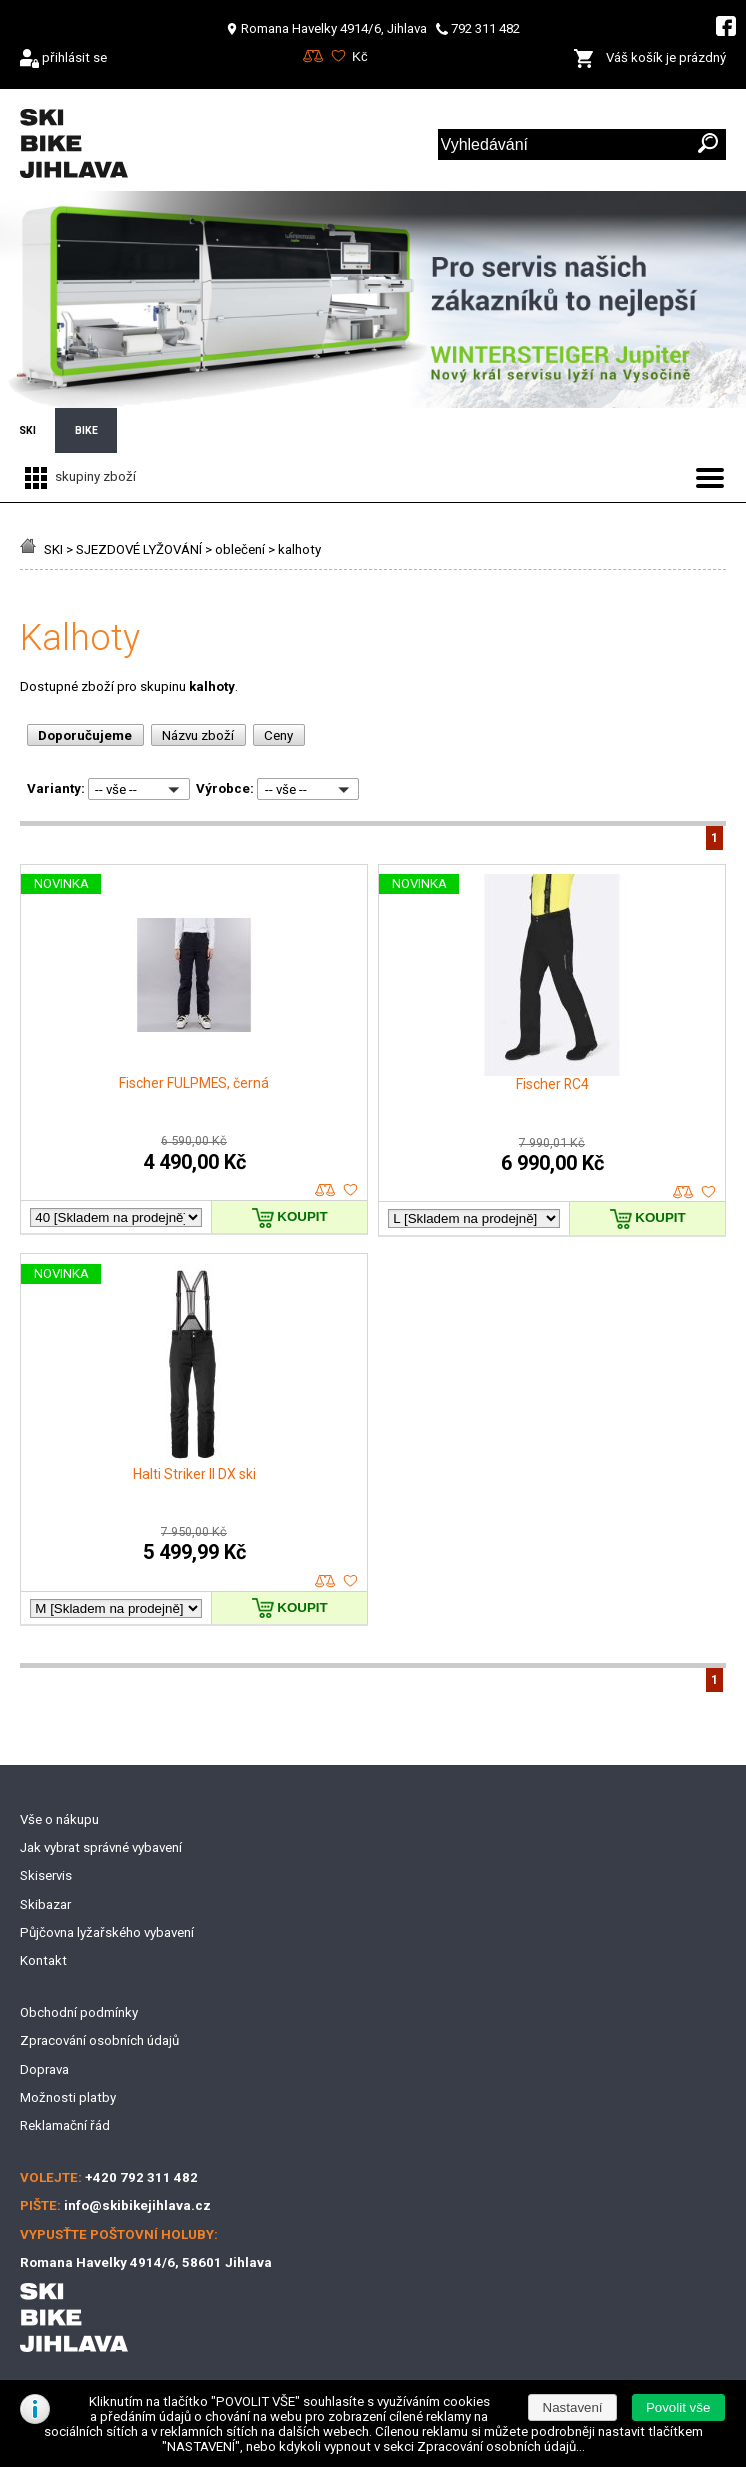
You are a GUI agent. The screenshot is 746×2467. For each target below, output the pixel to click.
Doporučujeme (85, 735)
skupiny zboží (78, 476)
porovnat (325, 1190)
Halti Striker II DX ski (194, 1474)
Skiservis (46, 1875)
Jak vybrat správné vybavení (101, 1847)
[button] (678, 2408)
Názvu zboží (198, 735)
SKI (53, 549)
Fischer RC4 (552, 1084)
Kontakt (43, 1960)
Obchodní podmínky (79, 2012)
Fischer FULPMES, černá (194, 1083)
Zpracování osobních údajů (99, 2040)
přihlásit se (74, 57)
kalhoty (299, 549)
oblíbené (350, 1190)
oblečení (240, 549)
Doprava (44, 2069)
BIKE (86, 430)
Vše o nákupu (59, 1819)
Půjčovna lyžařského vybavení (107, 1932)
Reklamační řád (65, 2125)
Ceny (278, 735)
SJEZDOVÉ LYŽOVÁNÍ (139, 549)
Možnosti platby (68, 2097)
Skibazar (45, 1904)
